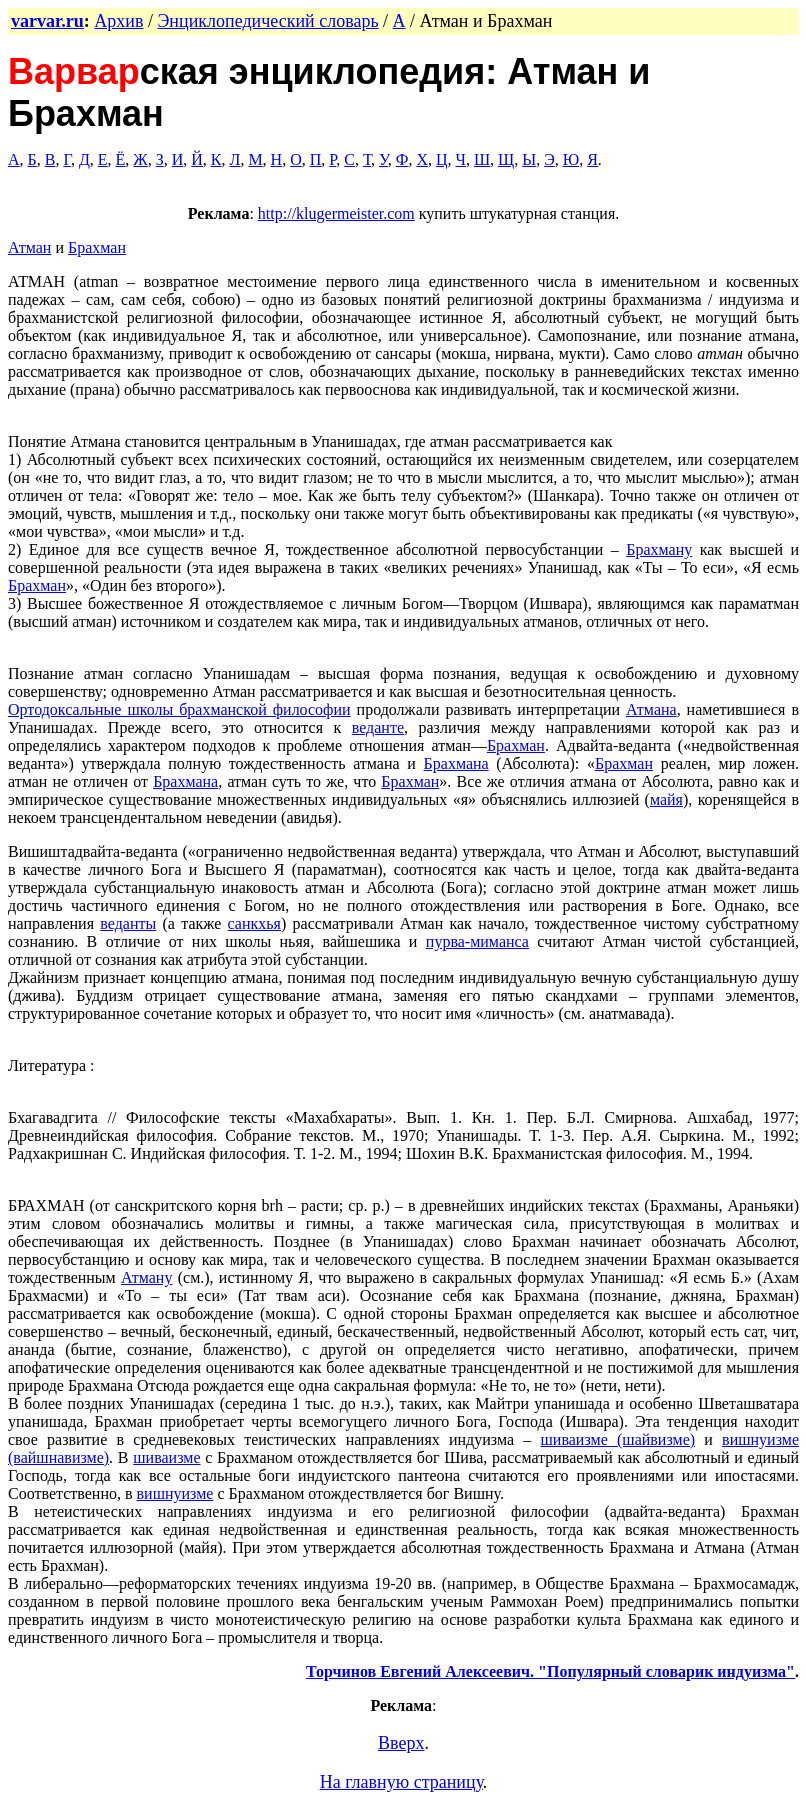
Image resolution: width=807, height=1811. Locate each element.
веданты (128, 923)
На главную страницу (401, 1782)
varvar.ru (47, 21)
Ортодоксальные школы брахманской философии (179, 709)
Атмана (651, 709)
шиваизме (166, 1457)
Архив (118, 21)
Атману (146, 1277)
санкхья (254, 923)
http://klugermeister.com (336, 213)
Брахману (659, 549)
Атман (29, 247)
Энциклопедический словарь (267, 21)
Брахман (97, 247)
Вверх (401, 1743)
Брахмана (456, 763)
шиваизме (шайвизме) (618, 1439)
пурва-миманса (477, 941)
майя (666, 799)
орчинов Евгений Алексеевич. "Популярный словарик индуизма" (555, 1671)
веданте (378, 727)
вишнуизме (175, 1493)
